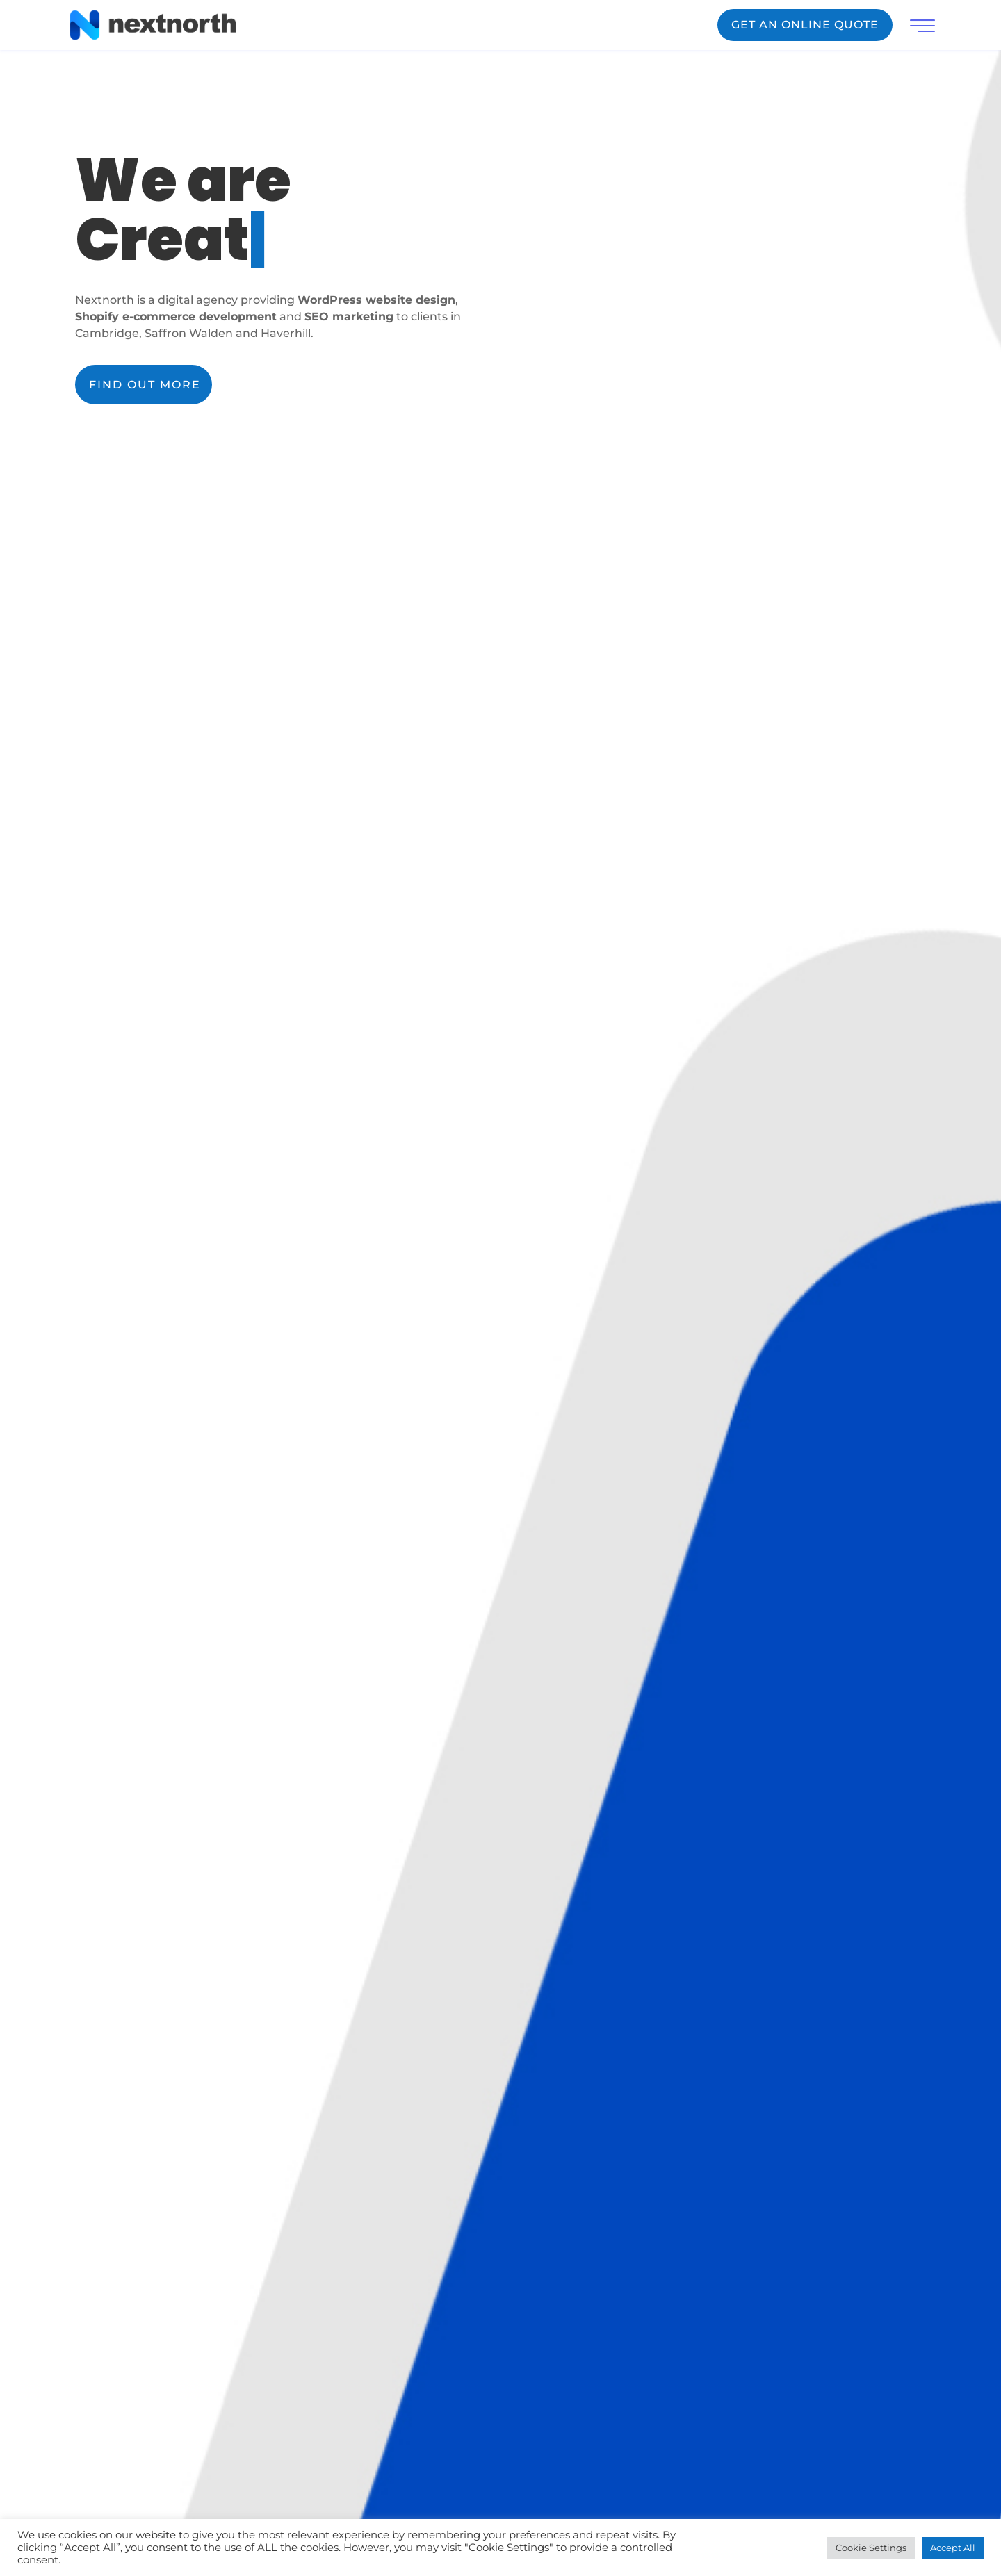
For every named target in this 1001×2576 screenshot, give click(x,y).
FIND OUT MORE (145, 384)
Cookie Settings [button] (871, 2547)
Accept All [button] (952, 2547)
